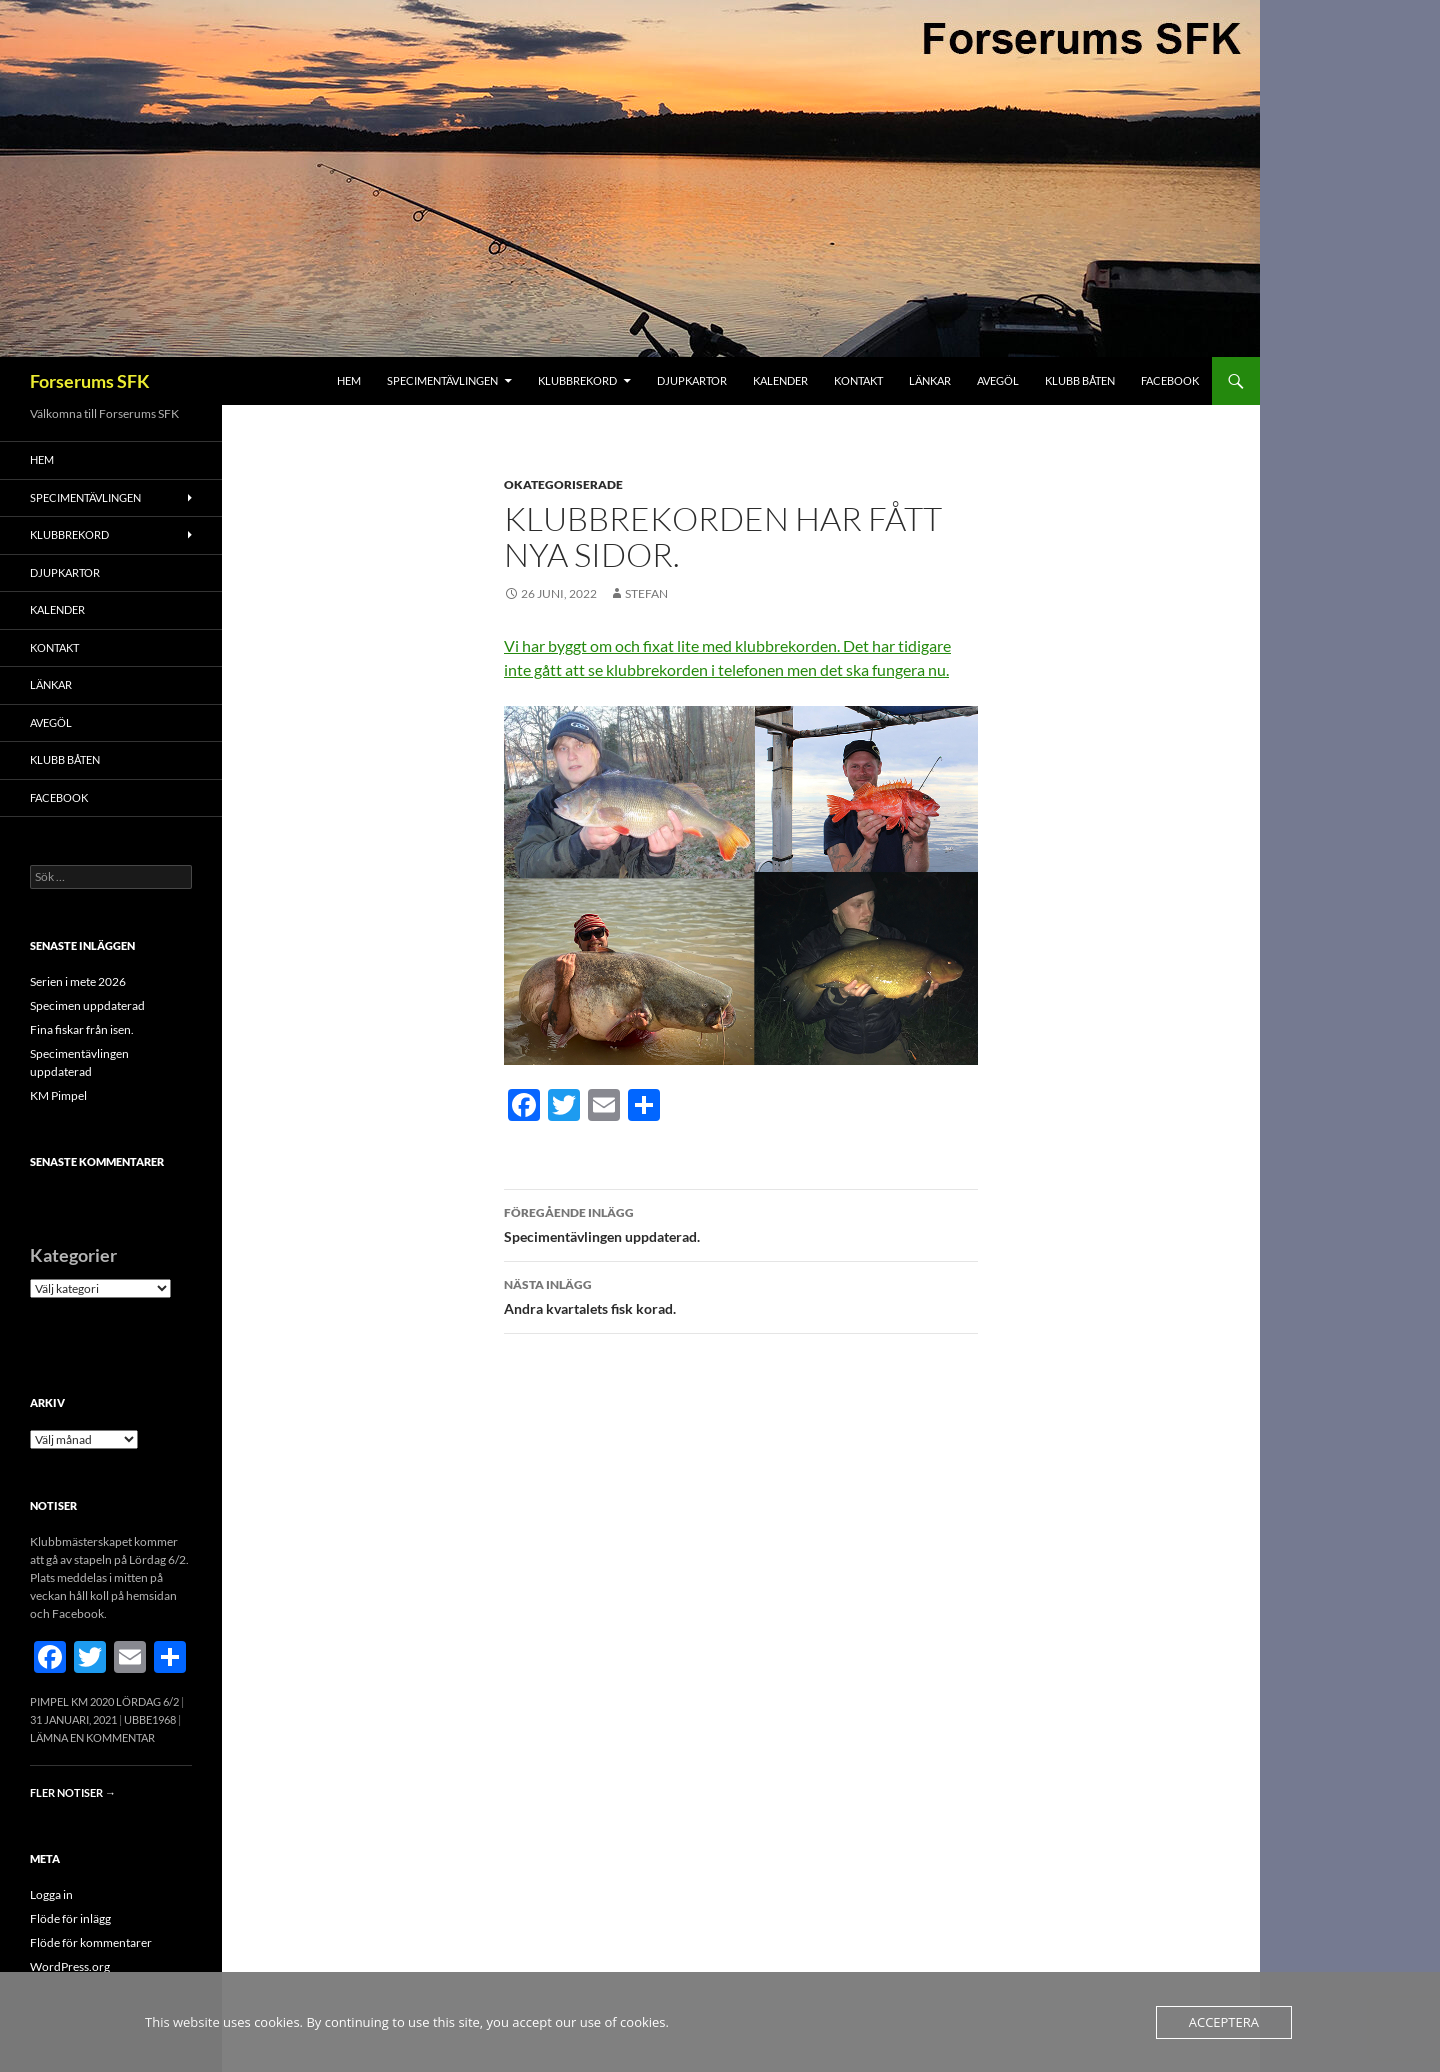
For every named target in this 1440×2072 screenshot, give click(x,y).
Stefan (646, 593)
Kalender (780, 380)
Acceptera (1224, 2022)
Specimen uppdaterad (87, 1005)
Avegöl (998, 380)
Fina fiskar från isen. (82, 1029)
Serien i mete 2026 (78, 981)
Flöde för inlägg (70, 1918)
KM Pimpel (58, 1095)
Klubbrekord (577, 380)
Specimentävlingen (442, 380)
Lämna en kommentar (92, 1737)
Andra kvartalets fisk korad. (741, 1295)
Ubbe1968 (150, 1719)
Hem (349, 380)
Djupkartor (692, 380)
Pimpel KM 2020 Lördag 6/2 (104, 1701)
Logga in (51, 1894)
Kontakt (858, 380)
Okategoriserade (563, 484)
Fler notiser (73, 1792)
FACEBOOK (1170, 380)
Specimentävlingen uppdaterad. (741, 1223)
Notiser (53, 1505)
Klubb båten (1080, 380)
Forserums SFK (90, 381)
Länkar (930, 380)
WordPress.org (70, 1966)
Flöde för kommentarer (91, 1942)
